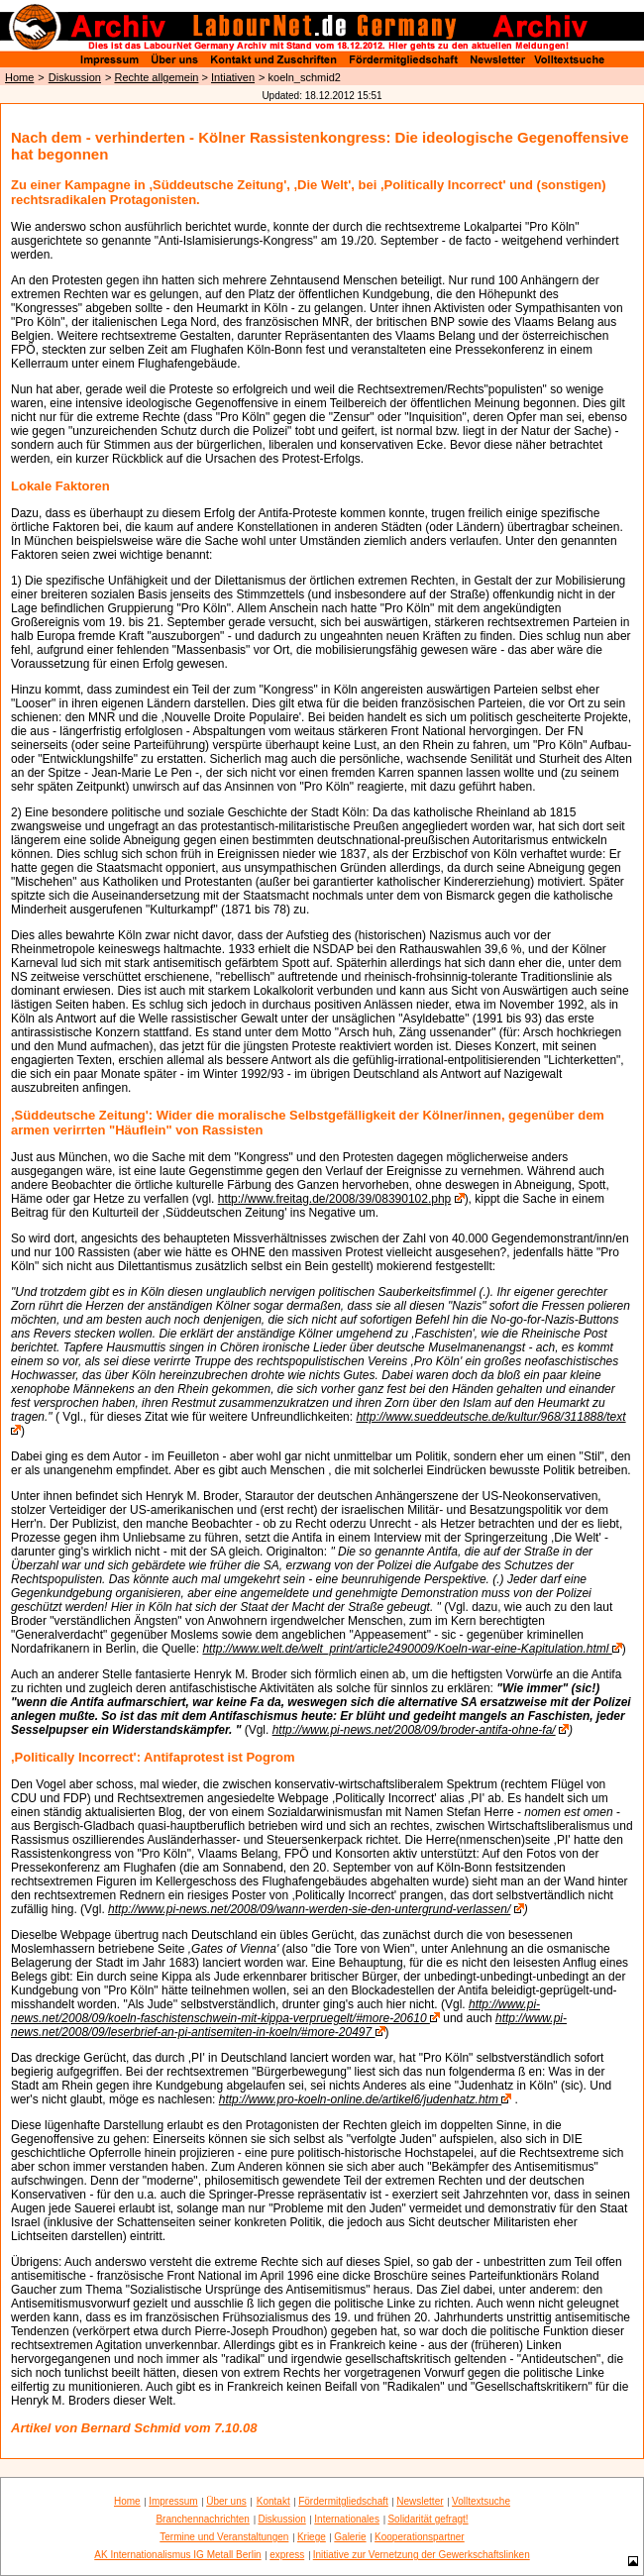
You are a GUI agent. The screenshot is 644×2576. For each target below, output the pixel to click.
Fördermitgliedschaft (343, 2501)
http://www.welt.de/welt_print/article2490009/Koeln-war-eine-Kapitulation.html (406, 1649)
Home (19, 77)
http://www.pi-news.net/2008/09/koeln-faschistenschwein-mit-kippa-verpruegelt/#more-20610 (275, 2011)
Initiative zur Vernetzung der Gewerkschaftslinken (421, 2554)
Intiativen (233, 77)
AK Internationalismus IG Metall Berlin (177, 2554)
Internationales (346, 2519)
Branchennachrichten (203, 2519)
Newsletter (419, 2501)
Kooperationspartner (420, 2536)
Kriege (311, 2536)
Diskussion (75, 77)
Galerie (350, 2536)
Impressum (173, 2501)
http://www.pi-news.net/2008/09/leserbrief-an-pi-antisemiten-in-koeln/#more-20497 (289, 2025)
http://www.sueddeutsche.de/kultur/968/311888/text (490, 1417)
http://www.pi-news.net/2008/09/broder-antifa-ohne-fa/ (414, 1730)
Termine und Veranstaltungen (224, 2536)
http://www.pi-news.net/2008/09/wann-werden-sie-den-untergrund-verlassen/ (309, 1909)
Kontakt (273, 2501)
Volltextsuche (481, 2501)
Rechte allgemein (156, 77)
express (286, 2554)
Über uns (226, 2501)
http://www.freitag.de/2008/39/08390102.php (335, 1199)
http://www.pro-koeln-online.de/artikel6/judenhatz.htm (360, 2099)
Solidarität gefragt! (427, 2519)
